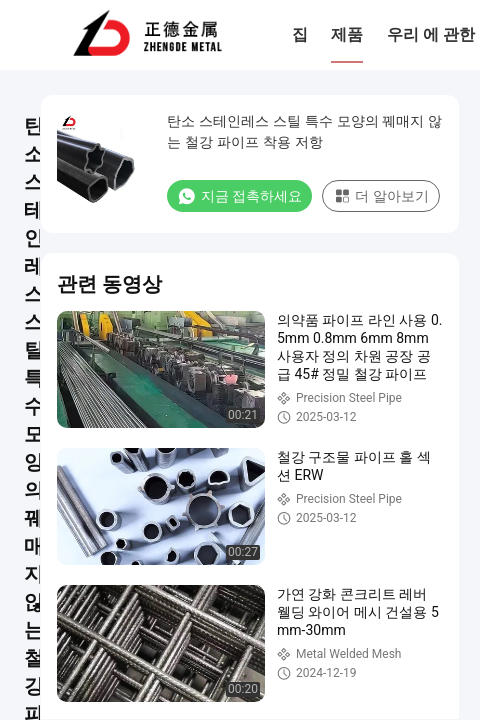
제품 (347, 34)
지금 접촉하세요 (239, 196)
